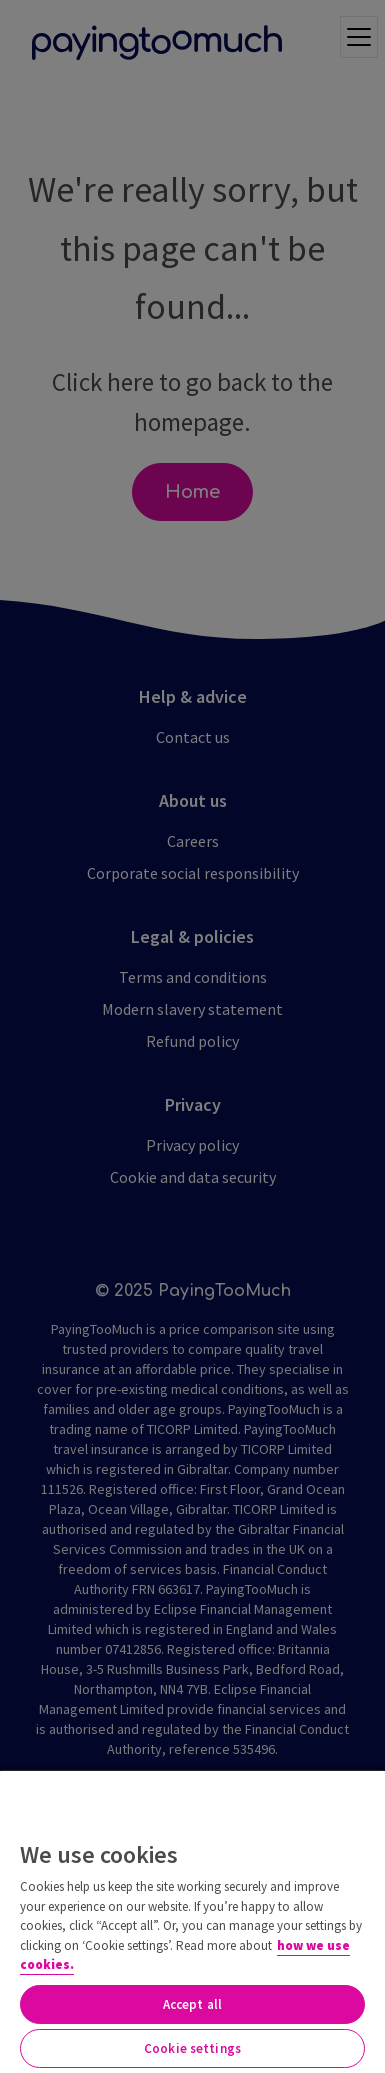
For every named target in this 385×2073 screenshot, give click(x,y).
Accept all (192, 2004)
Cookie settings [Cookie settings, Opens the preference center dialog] (192, 2048)
